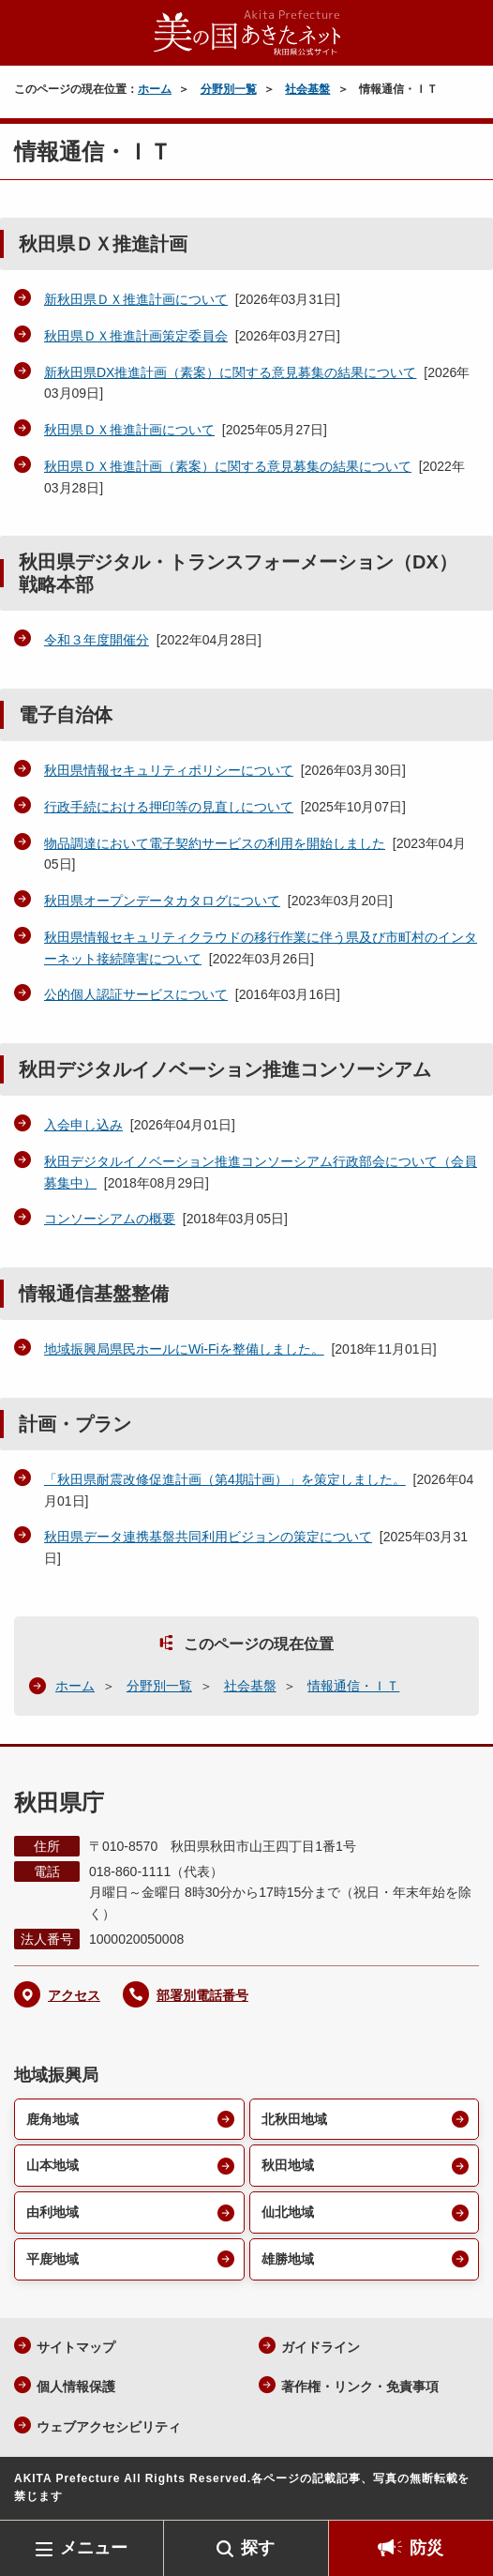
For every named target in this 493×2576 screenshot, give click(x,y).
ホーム (155, 89)
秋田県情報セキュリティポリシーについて (168, 770)
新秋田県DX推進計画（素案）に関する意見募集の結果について (230, 372)
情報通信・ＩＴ (353, 1685)
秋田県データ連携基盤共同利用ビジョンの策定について (208, 1536)
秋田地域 (287, 2165)
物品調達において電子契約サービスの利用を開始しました (214, 843)
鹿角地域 (52, 2119)
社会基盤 (307, 89)
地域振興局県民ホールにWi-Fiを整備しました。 (184, 1348)
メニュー (93, 2547)
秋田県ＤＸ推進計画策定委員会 (136, 335)
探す (258, 2547)
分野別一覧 (229, 89)
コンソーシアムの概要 (109, 1218)
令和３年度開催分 (96, 639)
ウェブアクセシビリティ (109, 2426)
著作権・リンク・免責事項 (360, 2386)
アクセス (74, 1995)
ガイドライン (320, 2347)
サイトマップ (76, 2347)
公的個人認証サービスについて (136, 994)
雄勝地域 (287, 2258)
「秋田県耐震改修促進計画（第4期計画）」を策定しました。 (225, 1479)
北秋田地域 (294, 2119)
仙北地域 (287, 2212)
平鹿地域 (52, 2258)
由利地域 (52, 2212)
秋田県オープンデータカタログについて (162, 900)
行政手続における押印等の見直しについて (168, 806)
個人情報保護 (76, 2386)
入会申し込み (83, 1124)
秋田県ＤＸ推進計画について (129, 429)
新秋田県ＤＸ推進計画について (136, 299)
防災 (426, 2547)
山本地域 (52, 2165)
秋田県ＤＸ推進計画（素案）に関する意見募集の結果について (227, 466)
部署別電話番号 (202, 1995)
